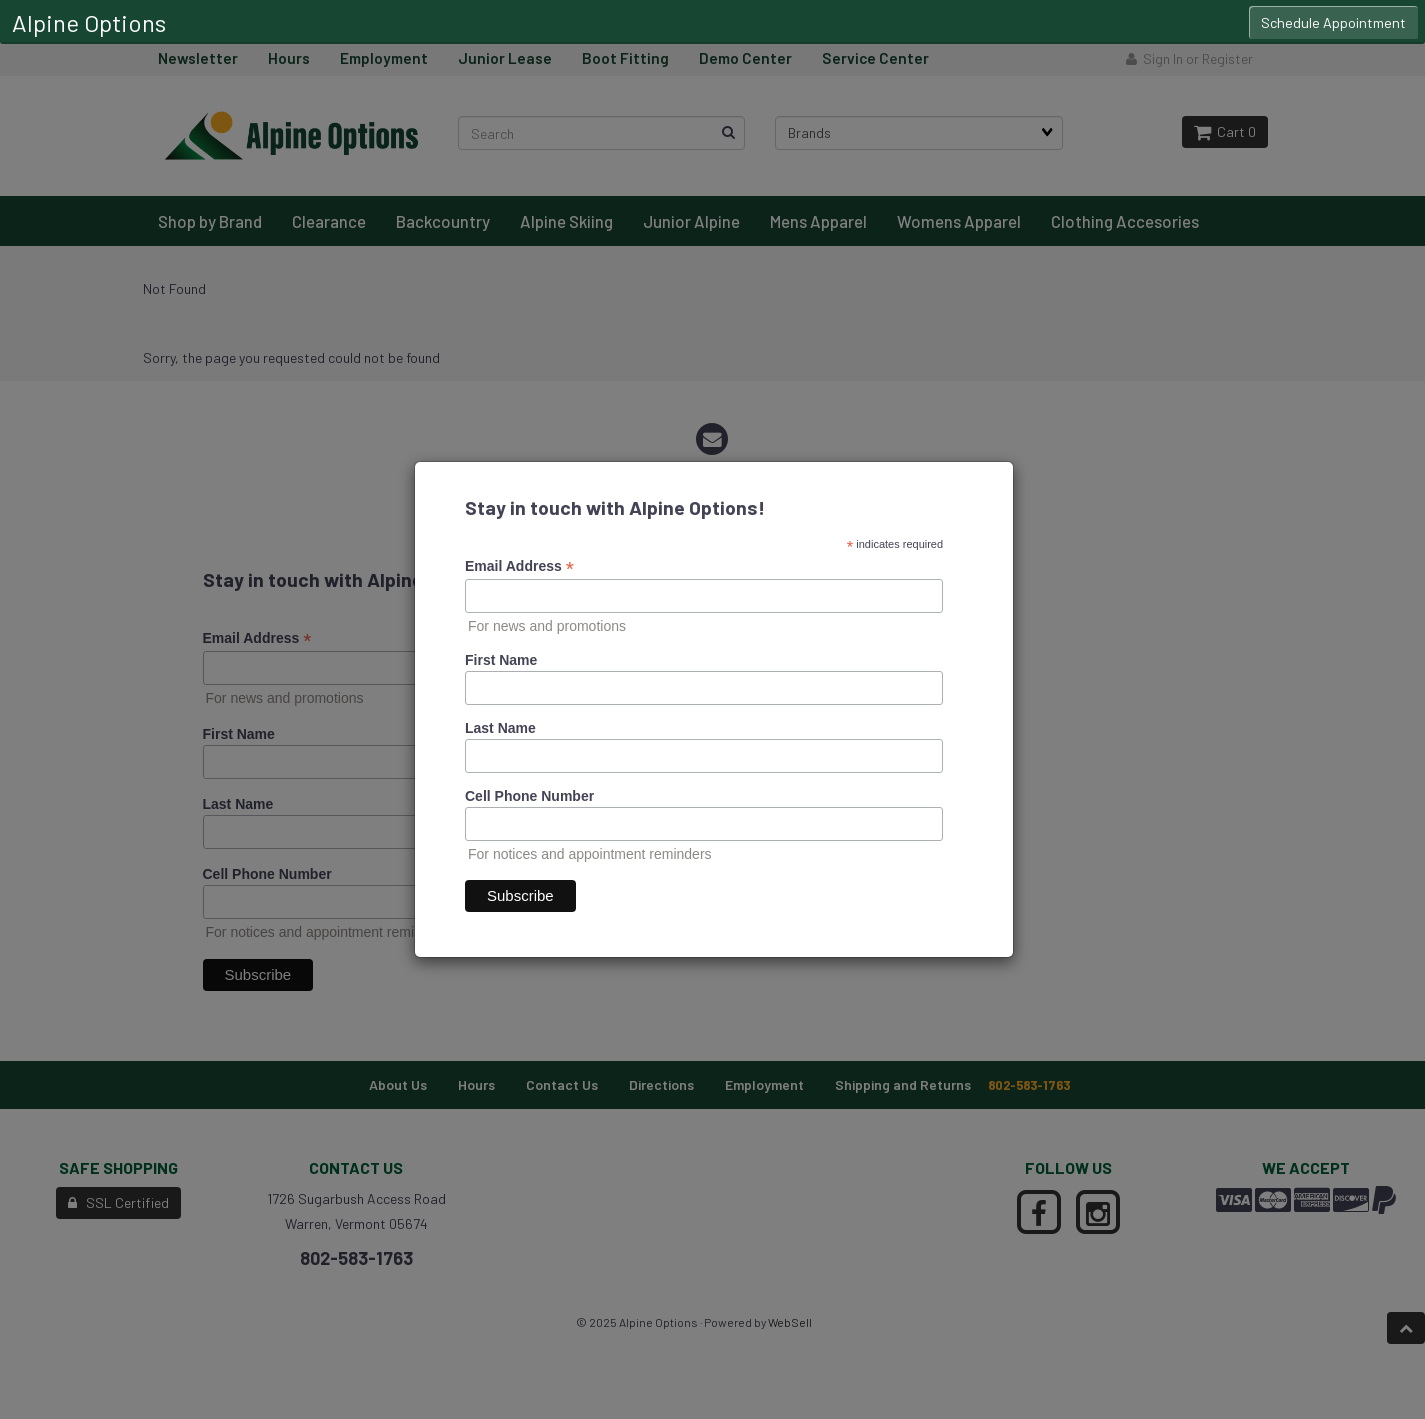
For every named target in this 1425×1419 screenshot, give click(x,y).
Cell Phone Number (529, 796)
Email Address (519, 566)
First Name (501, 660)
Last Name (500, 728)
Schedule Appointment (1333, 22)
